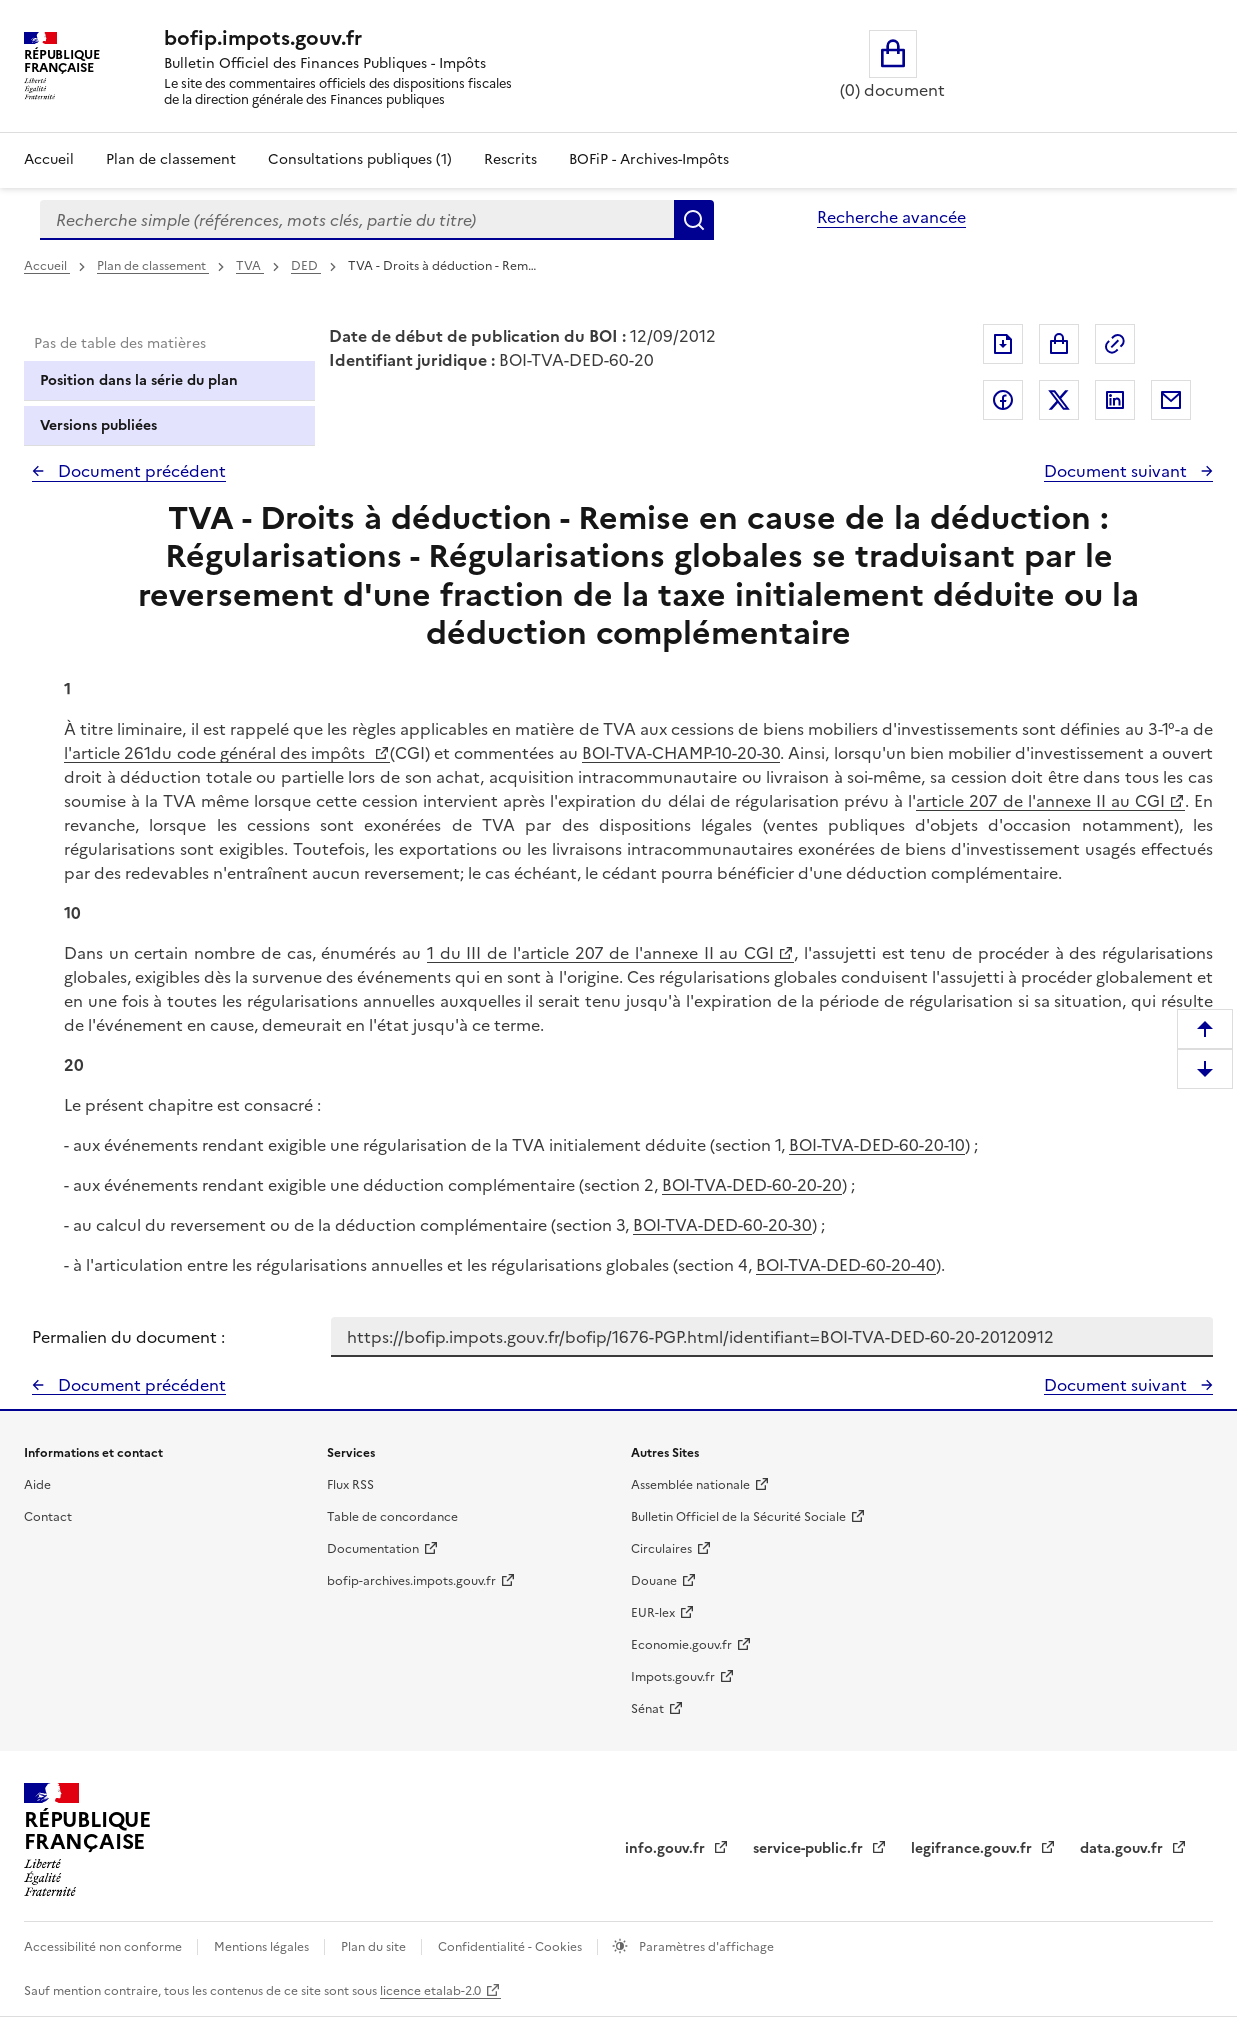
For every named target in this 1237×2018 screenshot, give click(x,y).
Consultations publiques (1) (360, 159)
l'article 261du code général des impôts (217, 753)
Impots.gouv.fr (673, 1677)
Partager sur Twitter (1059, 400)
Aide (37, 1485)
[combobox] (357, 220)
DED (306, 266)
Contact (48, 1517)
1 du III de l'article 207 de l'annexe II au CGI (600, 953)
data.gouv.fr (1123, 1848)
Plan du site (375, 1947)
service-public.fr (810, 1848)
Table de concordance (392, 1517)
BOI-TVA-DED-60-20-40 (846, 1265)
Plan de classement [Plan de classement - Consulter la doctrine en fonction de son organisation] (171, 159)
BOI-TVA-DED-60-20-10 (877, 1145)
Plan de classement (153, 266)
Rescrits (510, 159)
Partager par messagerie (1171, 400)
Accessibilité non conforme (104, 1947)
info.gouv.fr (667, 1848)
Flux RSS (350, 1485)
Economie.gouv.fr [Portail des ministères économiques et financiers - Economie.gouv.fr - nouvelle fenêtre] (681, 1645)
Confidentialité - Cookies (511, 1947)
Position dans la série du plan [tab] (139, 380)
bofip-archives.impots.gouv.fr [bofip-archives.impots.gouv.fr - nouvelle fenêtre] (411, 1581)
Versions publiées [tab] (98, 425)
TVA (250, 266)
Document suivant (1117, 471)
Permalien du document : (128, 1337)
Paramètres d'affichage (705, 1947)
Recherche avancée (891, 217)
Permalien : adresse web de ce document (1115, 344)
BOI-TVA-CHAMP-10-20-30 (681, 753)
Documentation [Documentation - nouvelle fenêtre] (373, 1549)
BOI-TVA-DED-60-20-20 (752, 1185)
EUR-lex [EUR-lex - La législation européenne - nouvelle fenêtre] (653, 1613)
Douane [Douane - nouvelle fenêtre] (654, 1581)
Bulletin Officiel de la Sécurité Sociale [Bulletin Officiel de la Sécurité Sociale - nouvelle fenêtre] (738, 1517)
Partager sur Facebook (1003, 400)
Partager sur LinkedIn (1115, 400)
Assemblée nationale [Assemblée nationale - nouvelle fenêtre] (690, 1485)
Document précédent (140, 471)
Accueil (49, 159)
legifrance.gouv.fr (973, 1848)
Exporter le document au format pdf (1003, 344)
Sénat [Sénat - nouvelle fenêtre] (647, 1709)
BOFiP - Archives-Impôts (649, 159)
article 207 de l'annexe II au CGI (1040, 801)
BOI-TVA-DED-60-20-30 (722, 1225)
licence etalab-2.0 (430, 1991)
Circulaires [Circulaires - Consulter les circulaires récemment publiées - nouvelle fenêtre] (661, 1549)
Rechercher (694, 220)
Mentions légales (263, 1947)
